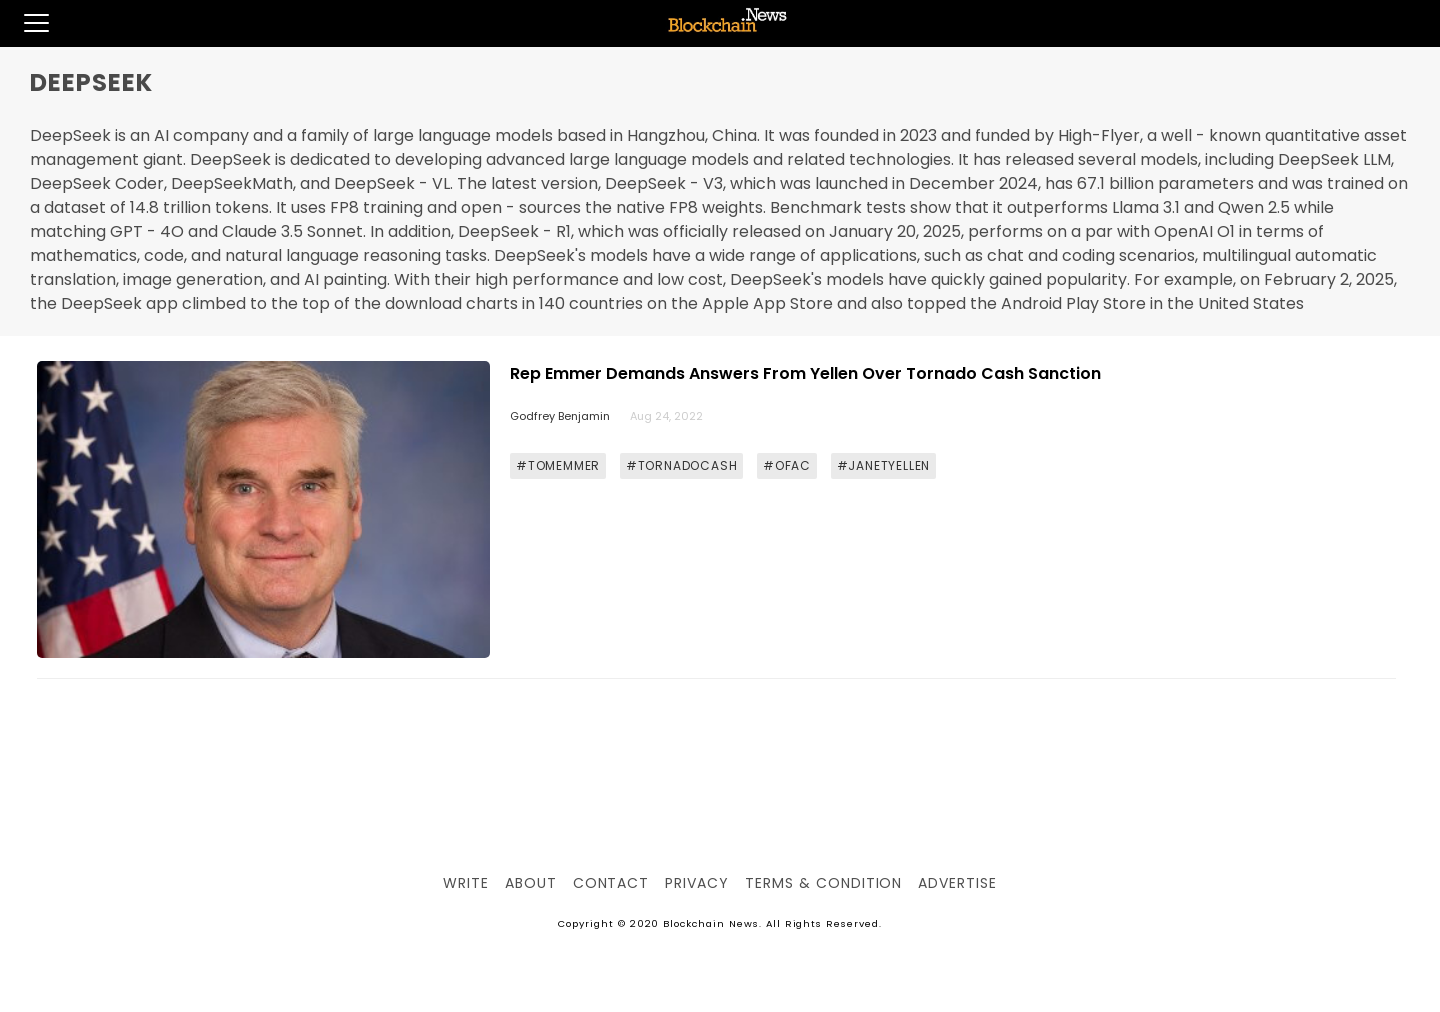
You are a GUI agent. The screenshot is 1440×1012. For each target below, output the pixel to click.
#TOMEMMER (558, 465)
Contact (611, 883)
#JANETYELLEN (884, 465)
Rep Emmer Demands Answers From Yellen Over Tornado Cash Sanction (805, 373)
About (531, 883)
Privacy (697, 883)
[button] (24, 23)
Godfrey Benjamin (560, 416)
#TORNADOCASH (682, 465)
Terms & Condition (823, 883)
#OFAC (787, 465)
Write (466, 883)
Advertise (957, 883)
